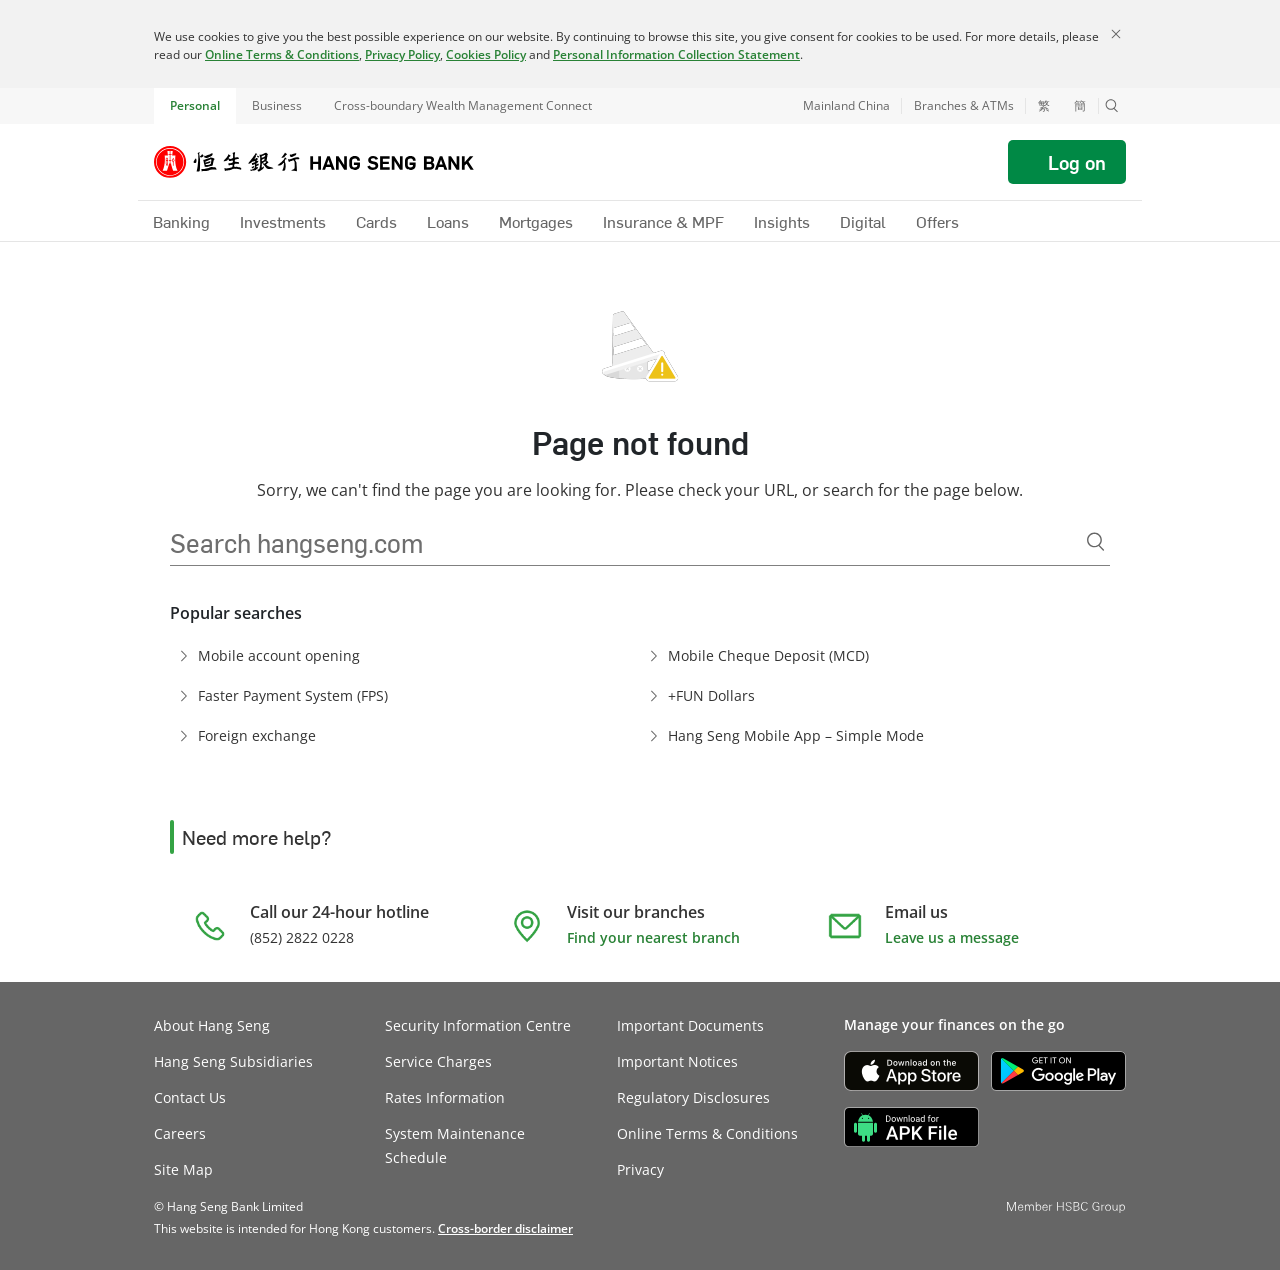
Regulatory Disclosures (693, 1097)
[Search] (1096, 542)
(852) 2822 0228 (302, 937)
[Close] (1116, 34)
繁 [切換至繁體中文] (1044, 106)
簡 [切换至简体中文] (1080, 106)
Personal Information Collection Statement (676, 54)
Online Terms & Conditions (282, 54)
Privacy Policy (402, 54)
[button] (1112, 106)
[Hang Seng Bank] (329, 162)
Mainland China (846, 105)
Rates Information (445, 1097)
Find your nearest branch (653, 937)
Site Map (183, 1169)
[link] (505, 1228)
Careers (180, 1133)
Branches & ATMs (964, 105)
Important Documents (690, 1025)
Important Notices (677, 1061)
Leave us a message (952, 937)
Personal (195, 105)
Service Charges (438, 1061)
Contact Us (190, 1097)
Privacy (640, 1169)
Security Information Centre (478, 1025)
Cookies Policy (486, 54)
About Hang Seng (212, 1025)
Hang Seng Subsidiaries (233, 1061)
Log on (1077, 162)
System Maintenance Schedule (455, 1145)
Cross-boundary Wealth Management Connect (463, 105)
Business (277, 105)
